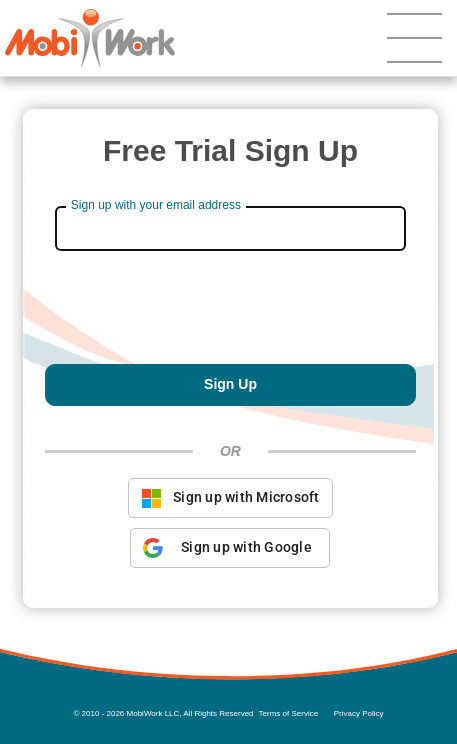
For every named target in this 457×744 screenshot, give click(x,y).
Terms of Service (289, 713)
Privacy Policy (359, 713)
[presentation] (230, 315)
